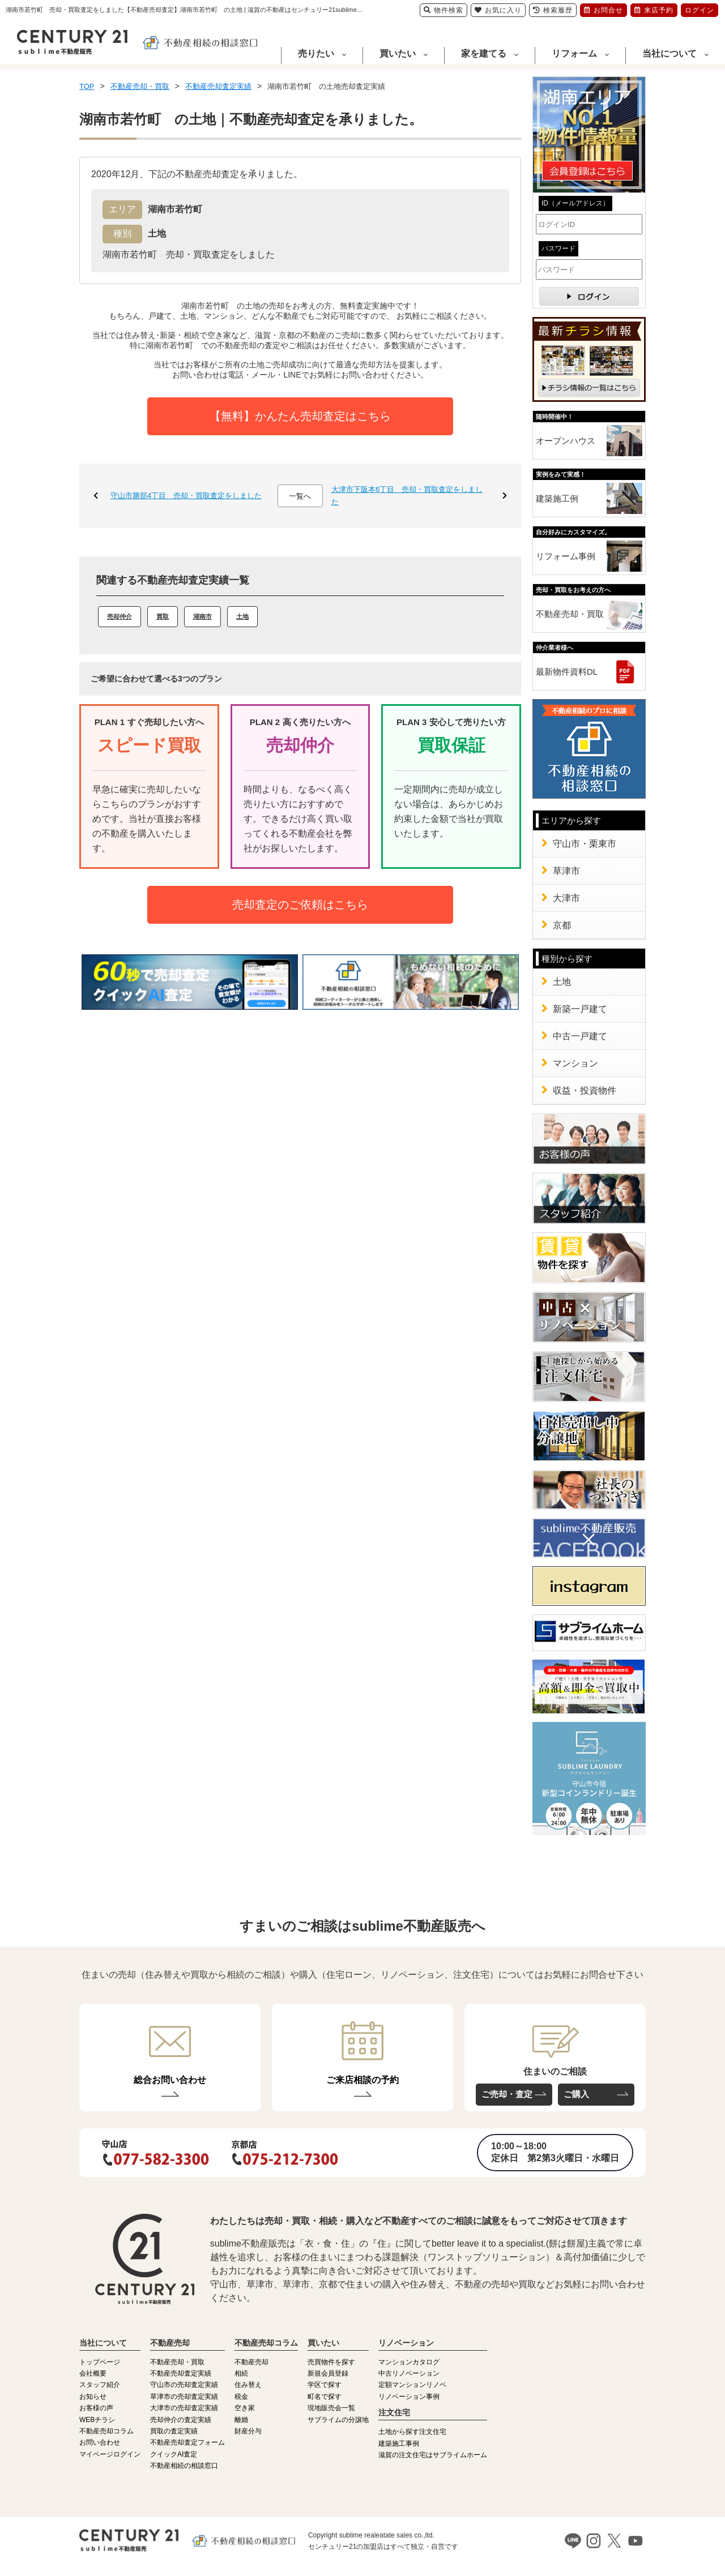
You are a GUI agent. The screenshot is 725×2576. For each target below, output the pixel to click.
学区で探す (325, 2385)
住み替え (248, 2385)
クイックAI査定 (173, 2454)
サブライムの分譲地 (338, 2420)
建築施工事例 (398, 2444)
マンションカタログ (409, 2362)
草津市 (566, 871)
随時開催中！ (554, 416)
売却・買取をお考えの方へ (573, 589)
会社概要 (92, 2373)
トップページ (99, 2362)
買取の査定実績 (174, 2431)
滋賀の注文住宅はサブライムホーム (432, 2455)
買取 (162, 616)
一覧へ (300, 496)
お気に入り (498, 10)
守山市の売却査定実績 (184, 2385)
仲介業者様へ (554, 647)
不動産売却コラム (106, 2431)
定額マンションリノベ (412, 2385)
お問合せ (603, 10)
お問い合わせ (99, 2442)
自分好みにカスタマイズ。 (573, 532)
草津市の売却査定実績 (184, 2397)
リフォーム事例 (565, 556)
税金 (241, 2397)
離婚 (241, 2420)
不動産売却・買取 (570, 614)
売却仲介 (119, 616)
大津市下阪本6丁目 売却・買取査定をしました (407, 495)
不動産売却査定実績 (180, 2373)
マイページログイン (109, 2454)
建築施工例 (557, 498)
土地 (242, 616)
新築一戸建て (580, 1009)
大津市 (566, 898)
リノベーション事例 (409, 2397)
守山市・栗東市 (584, 843)
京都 (562, 925)
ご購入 (576, 2094)
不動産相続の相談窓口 (184, 2466)
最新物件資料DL (567, 671)
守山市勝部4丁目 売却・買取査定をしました (186, 495)
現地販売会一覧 (331, 2408)
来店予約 (653, 10)
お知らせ (92, 2397)
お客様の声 (96, 2408)
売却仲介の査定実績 (180, 2420)
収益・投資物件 (584, 1090)
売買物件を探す (331, 2362)
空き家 (244, 2408)
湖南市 (202, 616)
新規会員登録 (328, 2373)
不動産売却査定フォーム (187, 2442)
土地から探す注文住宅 (412, 2432)
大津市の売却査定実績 (184, 2408)
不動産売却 (251, 2362)
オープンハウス (565, 440)
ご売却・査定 (506, 2094)
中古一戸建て (580, 1036)
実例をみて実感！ (561, 474)
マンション (575, 1063)
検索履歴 (553, 10)
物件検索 (443, 10)
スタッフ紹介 (99, 2385)
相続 (241, 2373)
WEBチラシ (97, 2420)
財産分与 (248, 2431)
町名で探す (325, 2397)
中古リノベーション (409, 2373)
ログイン (699, 10)
